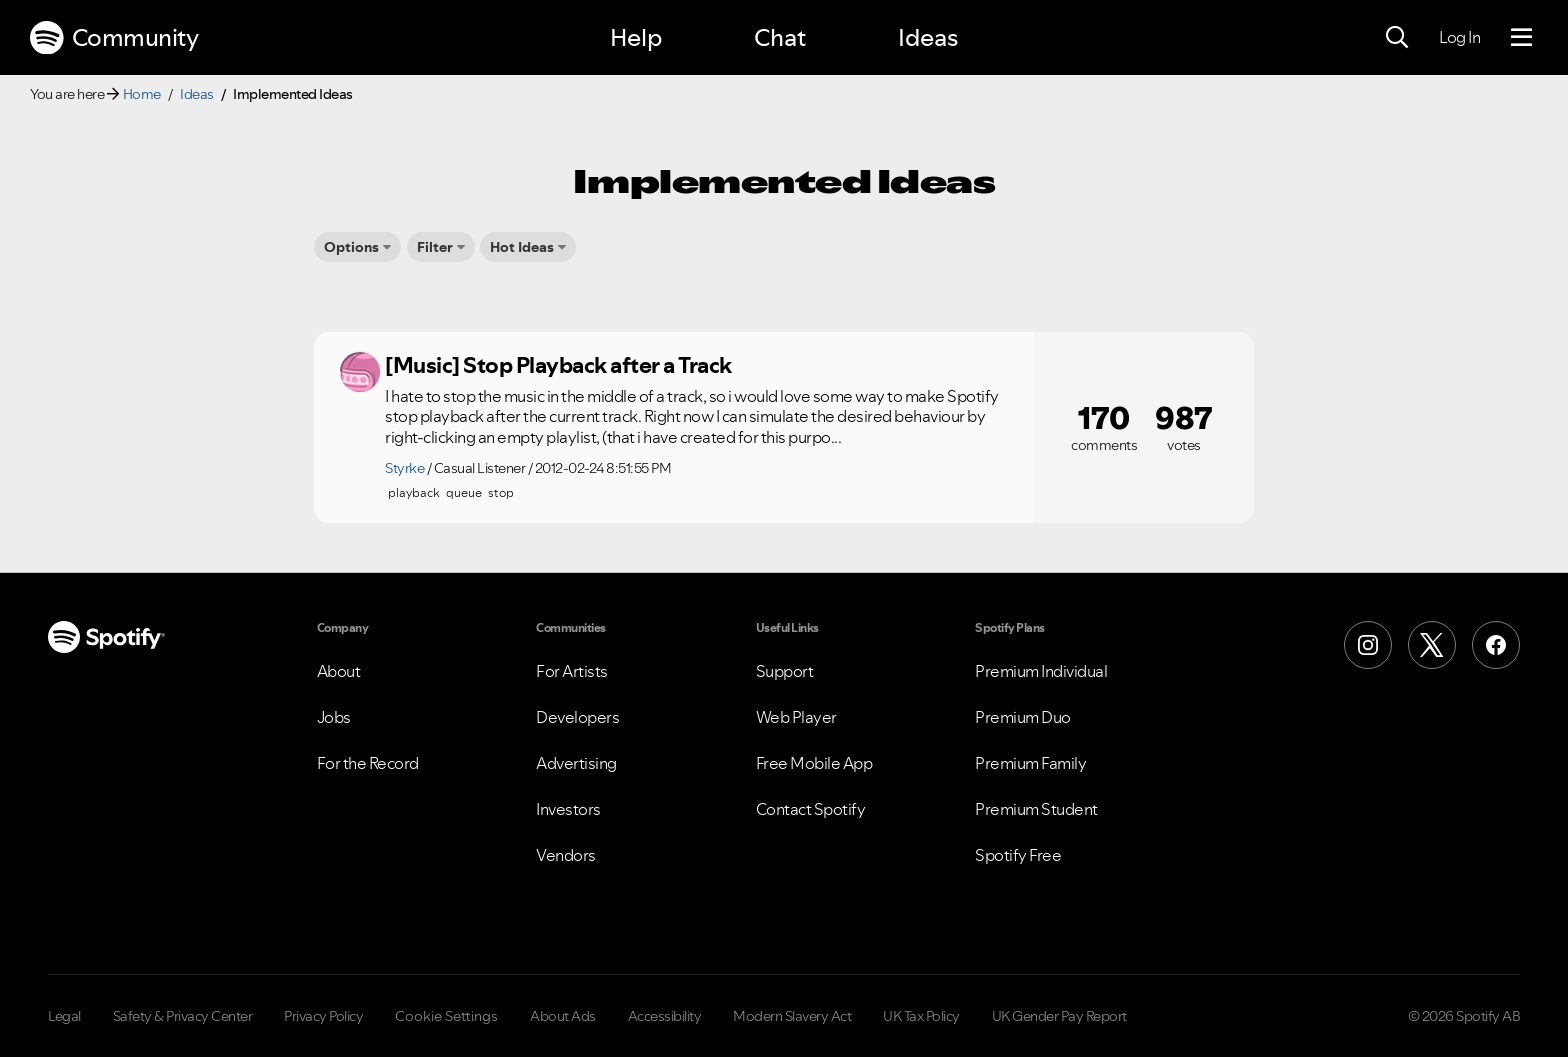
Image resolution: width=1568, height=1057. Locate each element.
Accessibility (665, 1016)
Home (142, 94)
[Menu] (1521, 38)
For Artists (572, 671)
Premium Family (1030, 763)
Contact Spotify (811, 809)
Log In (1459, 37)
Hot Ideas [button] (522, 247)
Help (636, 37)
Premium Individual (1041, 671)
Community (114, 38)
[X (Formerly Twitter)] (1432, 645)
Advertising (576, 763)
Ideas (928, 37)
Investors (568, 809)
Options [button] (351, 247)
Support (785, 671)
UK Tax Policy (921, 1016)
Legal (64, 1016)
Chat (780, 37)
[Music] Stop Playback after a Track (558, 365)
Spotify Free (1018, 855)
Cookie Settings (446, 1016)
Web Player (796, 717)
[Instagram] (1368, 645)
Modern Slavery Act (792, 1016)
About (339, 671)
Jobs (334, 717)
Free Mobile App (814, 763)
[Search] (1397, 38)
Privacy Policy (323, 1016)
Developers (577, 717)
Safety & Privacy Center (183, 1016)
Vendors (566, 855)
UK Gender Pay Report (1059, 1016)
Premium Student (1036, 809)
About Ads (563, 1016)
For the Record (368, 763)
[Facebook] (1496, 645)
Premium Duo (1023, 717)
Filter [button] (435, 247)
